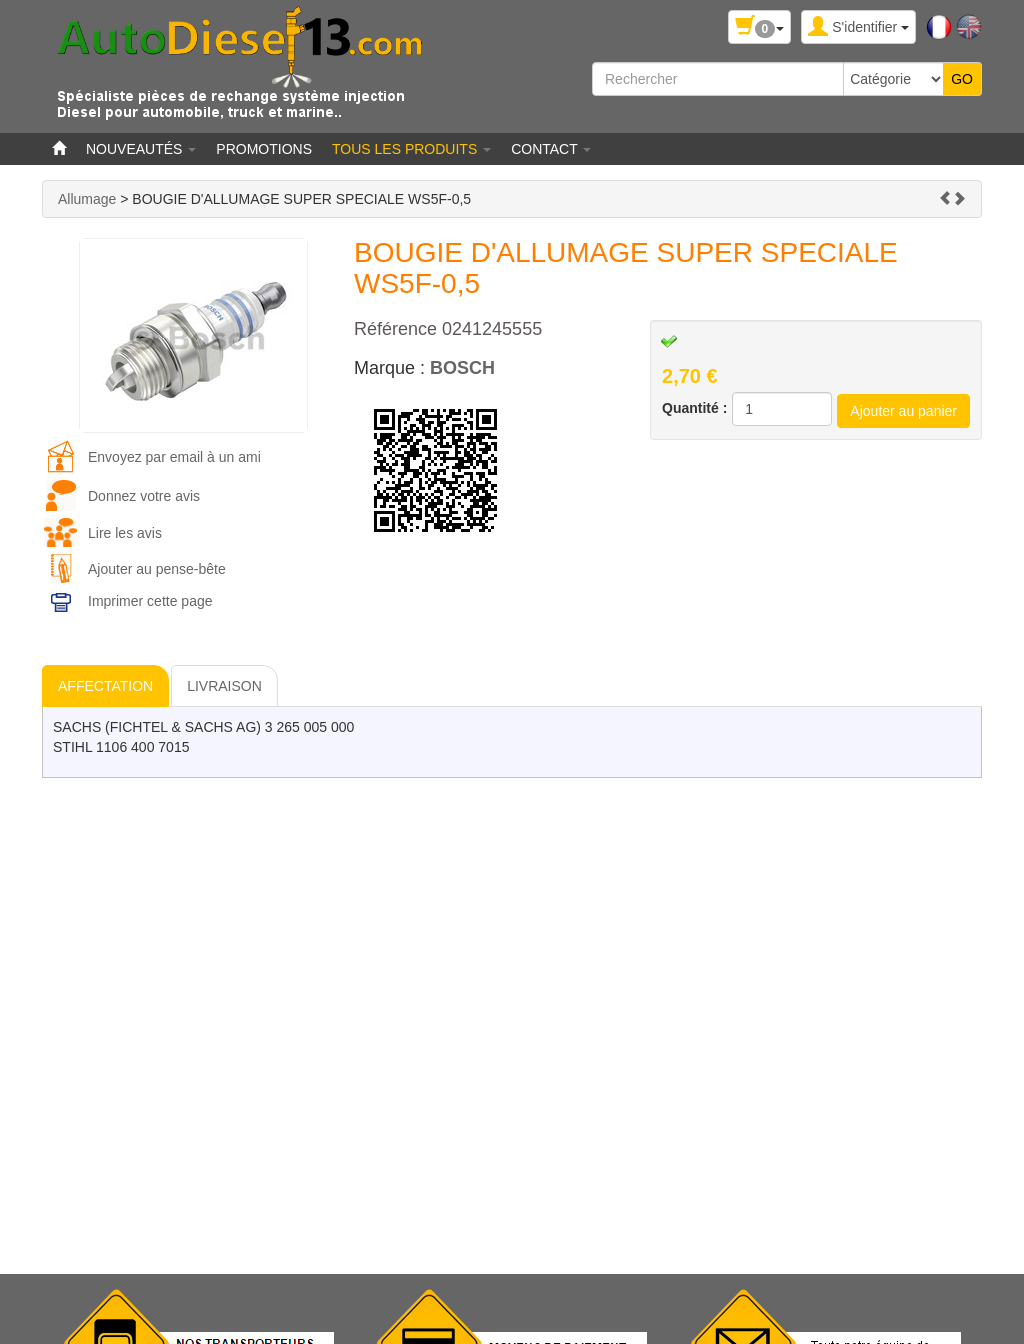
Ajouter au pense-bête (157, 569)
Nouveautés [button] (141, 149)
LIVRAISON (224, 686)
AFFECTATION (105, 686)
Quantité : (694, 408)
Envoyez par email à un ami (174, 457)
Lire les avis (125, 533)
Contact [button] (551, 149)
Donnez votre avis (144, 496)
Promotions (264, 149)
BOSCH (462, 368)
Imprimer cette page (150, 601)
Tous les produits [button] (411, 149)
